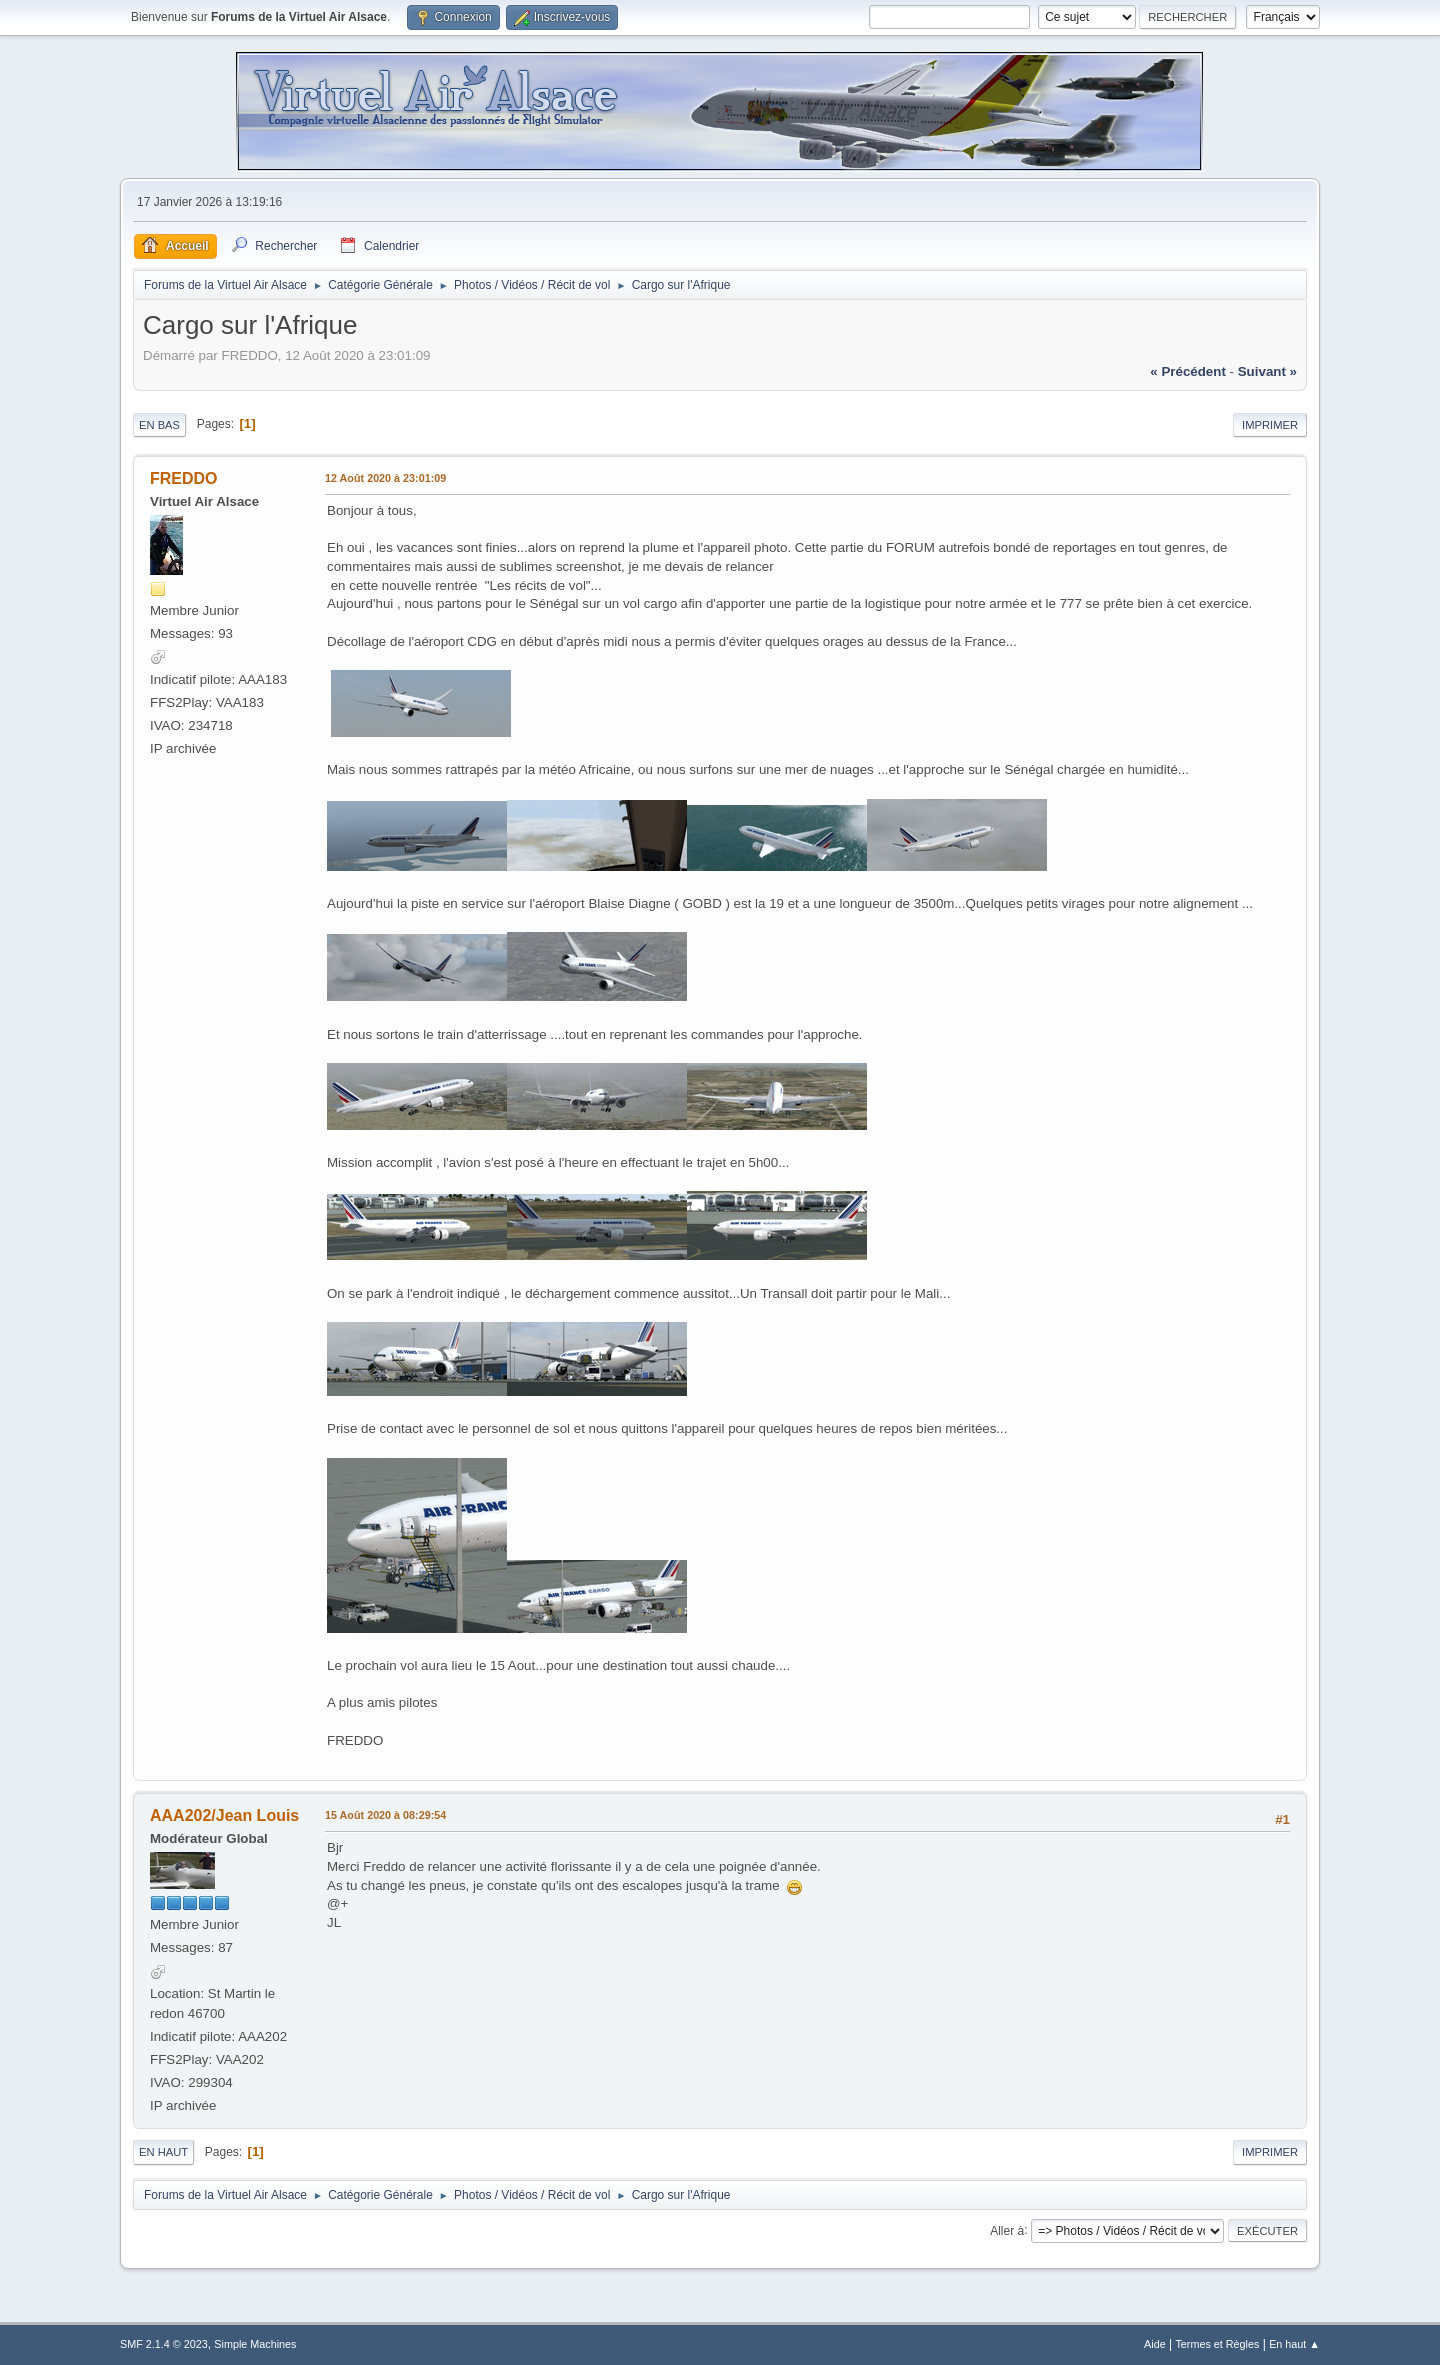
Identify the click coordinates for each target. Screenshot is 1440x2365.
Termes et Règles (1217, 2344)
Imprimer (1270, 425)
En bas (159, 425)
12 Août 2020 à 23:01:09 (385, 478)
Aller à (1007, 2230)
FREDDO (184, 478)
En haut (163, 2152)
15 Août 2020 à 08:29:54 (385, 1815)
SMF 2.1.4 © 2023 (164, 2344)
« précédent (1188, 371)
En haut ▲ (1294, 2344)
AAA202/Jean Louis (224, 1815)
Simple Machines (255, 2344)
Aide (1155, 2344)
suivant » (1267, 371)
